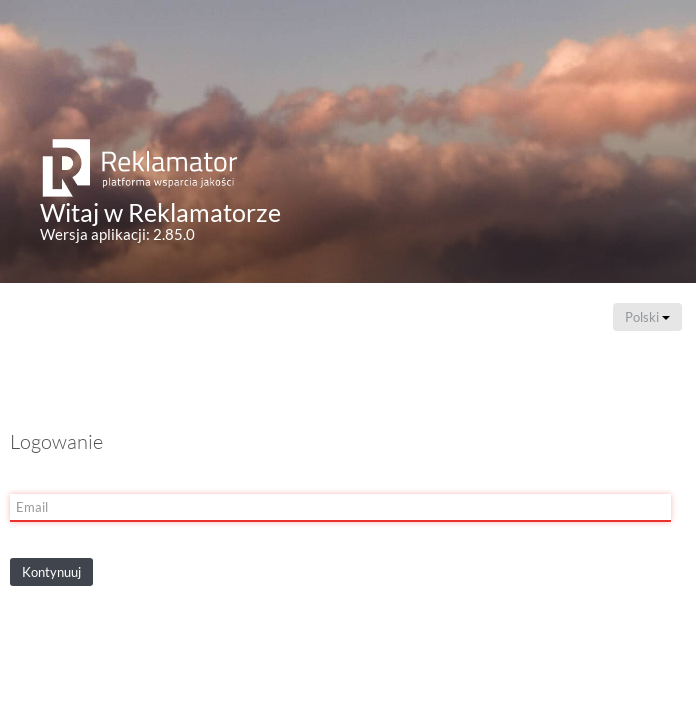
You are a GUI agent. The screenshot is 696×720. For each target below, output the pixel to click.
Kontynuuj (51, 572)
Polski (647, 317)
